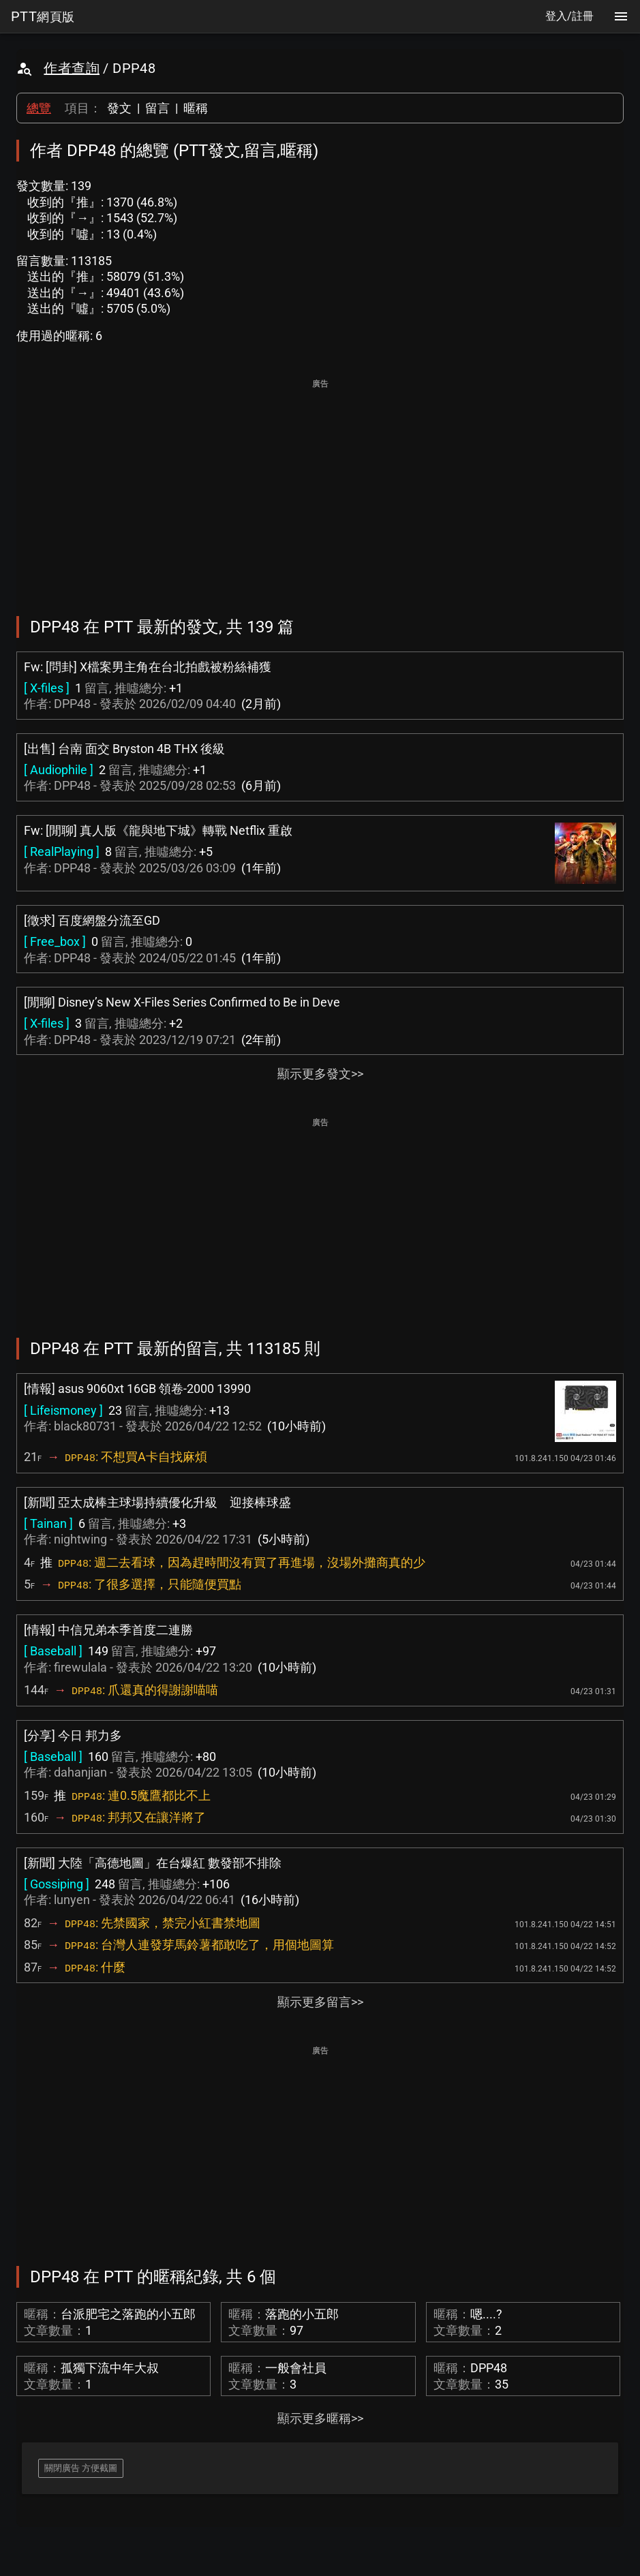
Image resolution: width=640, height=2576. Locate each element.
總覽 (39, 108)
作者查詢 (72, 68)
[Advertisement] (320, 488)
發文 (119, 108)
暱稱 (195, 108)
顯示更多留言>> (320, 2002)
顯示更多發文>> (320, 1074)
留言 (157, 108)
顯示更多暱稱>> (320, 2418)
